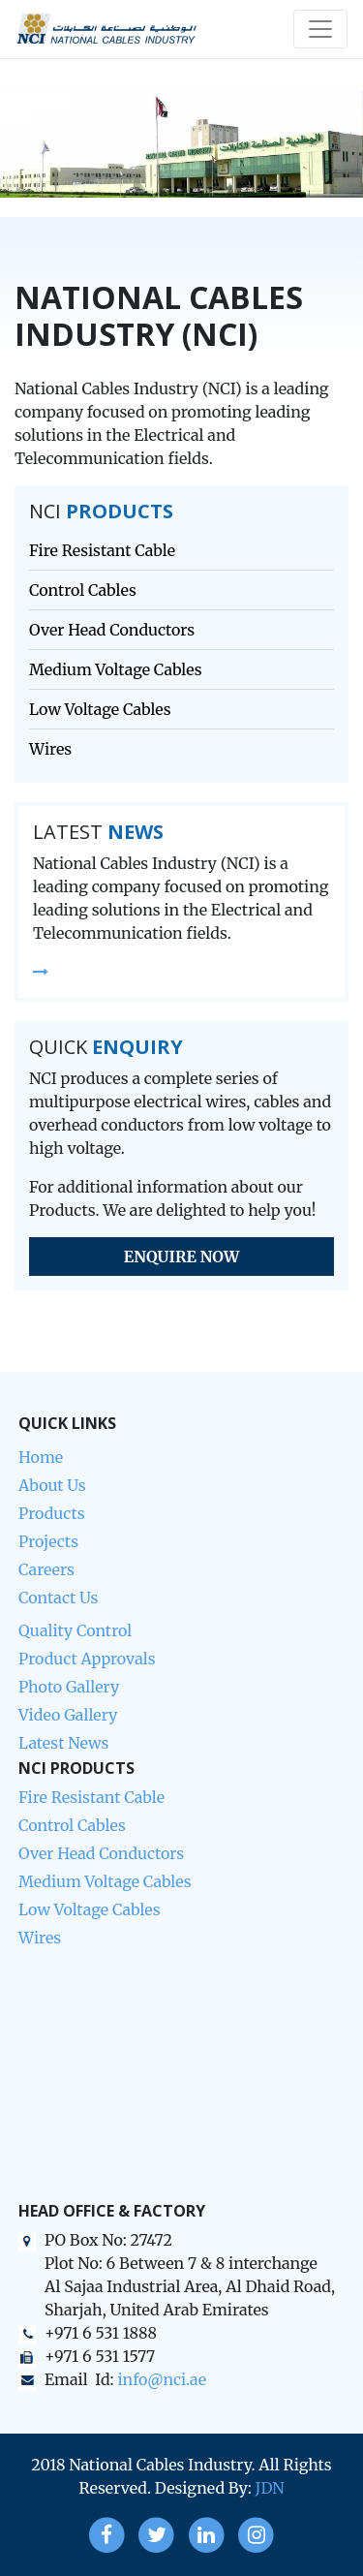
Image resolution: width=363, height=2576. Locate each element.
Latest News (63, 1743)
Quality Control (75, 1630)
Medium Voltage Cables (115, 669)
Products (51, 1513)
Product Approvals (87, 1658)
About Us (52, 1485)
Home (40, 1457)
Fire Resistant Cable (102, 550)
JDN (270, 2488)
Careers (46, 1569)
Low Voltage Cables (100, 709)
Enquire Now (181, 1256)
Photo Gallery (68, 1686)
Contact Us (58, 1597)
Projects (48, 1541)
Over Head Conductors (112, 629)
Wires (50, 749)
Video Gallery (67, 1714)
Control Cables (82, 590)
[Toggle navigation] (320, 29)
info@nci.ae (161, 2379)
